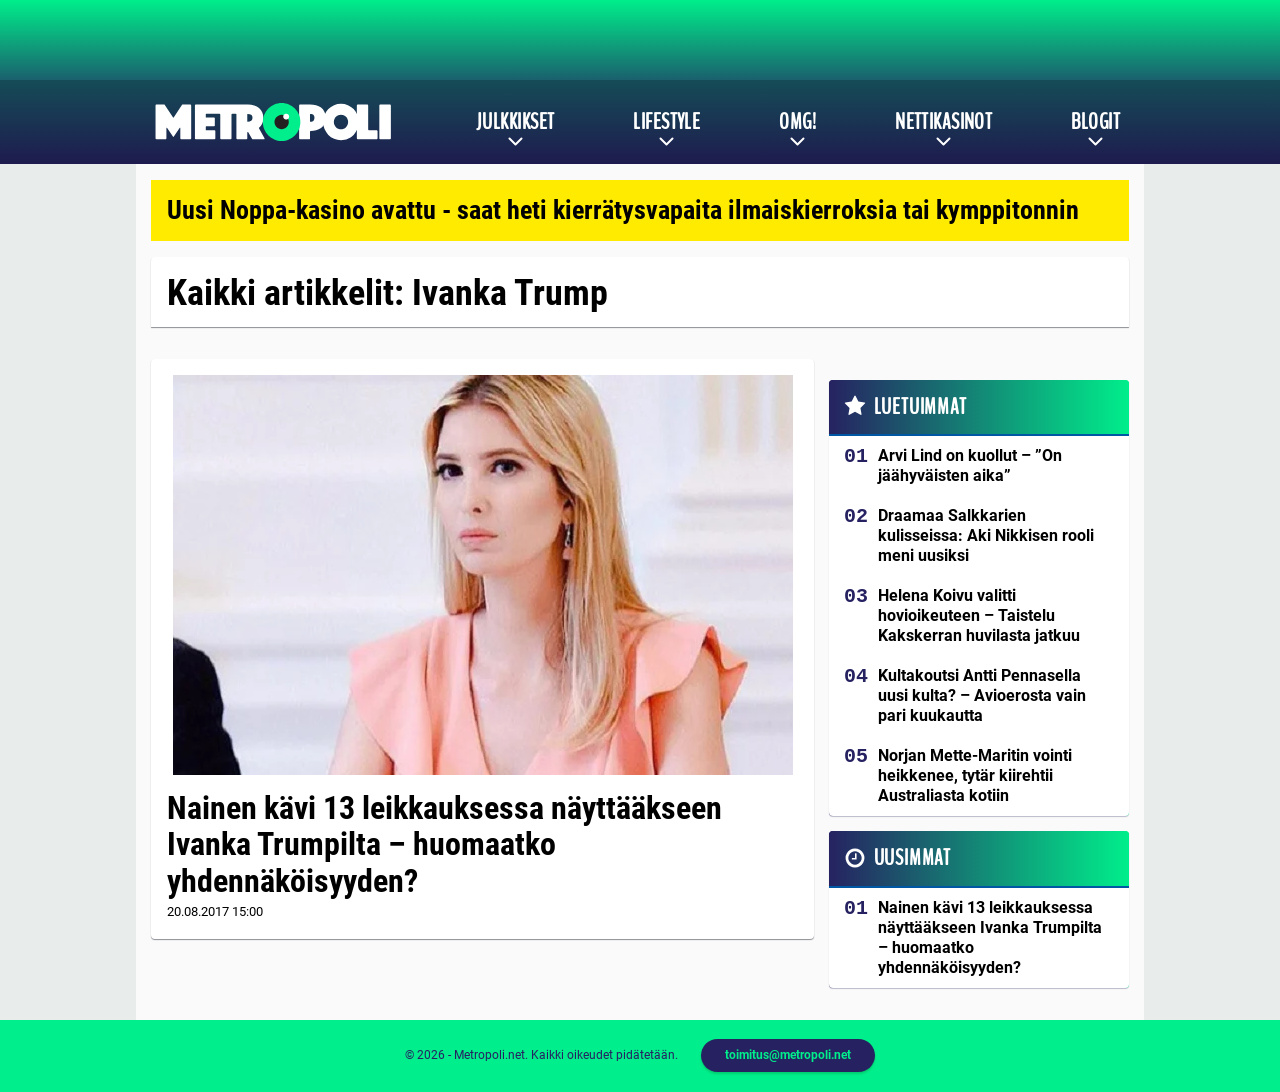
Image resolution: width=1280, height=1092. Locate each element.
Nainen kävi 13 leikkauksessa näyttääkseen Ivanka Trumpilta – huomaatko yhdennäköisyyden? (444, 845)
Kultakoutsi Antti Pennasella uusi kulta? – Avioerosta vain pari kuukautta (982, 695)
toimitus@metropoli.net (788, 1055)
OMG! (797, 122)
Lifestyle (666, 122)
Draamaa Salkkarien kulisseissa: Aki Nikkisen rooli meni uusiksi (986, 535)
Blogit (1095, 122)
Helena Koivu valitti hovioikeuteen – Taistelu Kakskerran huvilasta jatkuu (979, 615)
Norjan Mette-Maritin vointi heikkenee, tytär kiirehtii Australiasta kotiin (975, 775)
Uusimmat (912, 858)
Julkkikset (515, 122)
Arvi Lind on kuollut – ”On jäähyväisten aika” (970, 465)
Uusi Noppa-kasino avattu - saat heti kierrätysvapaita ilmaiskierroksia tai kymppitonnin (623, 210)
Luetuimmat (920, 407)
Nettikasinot (943, 122)
